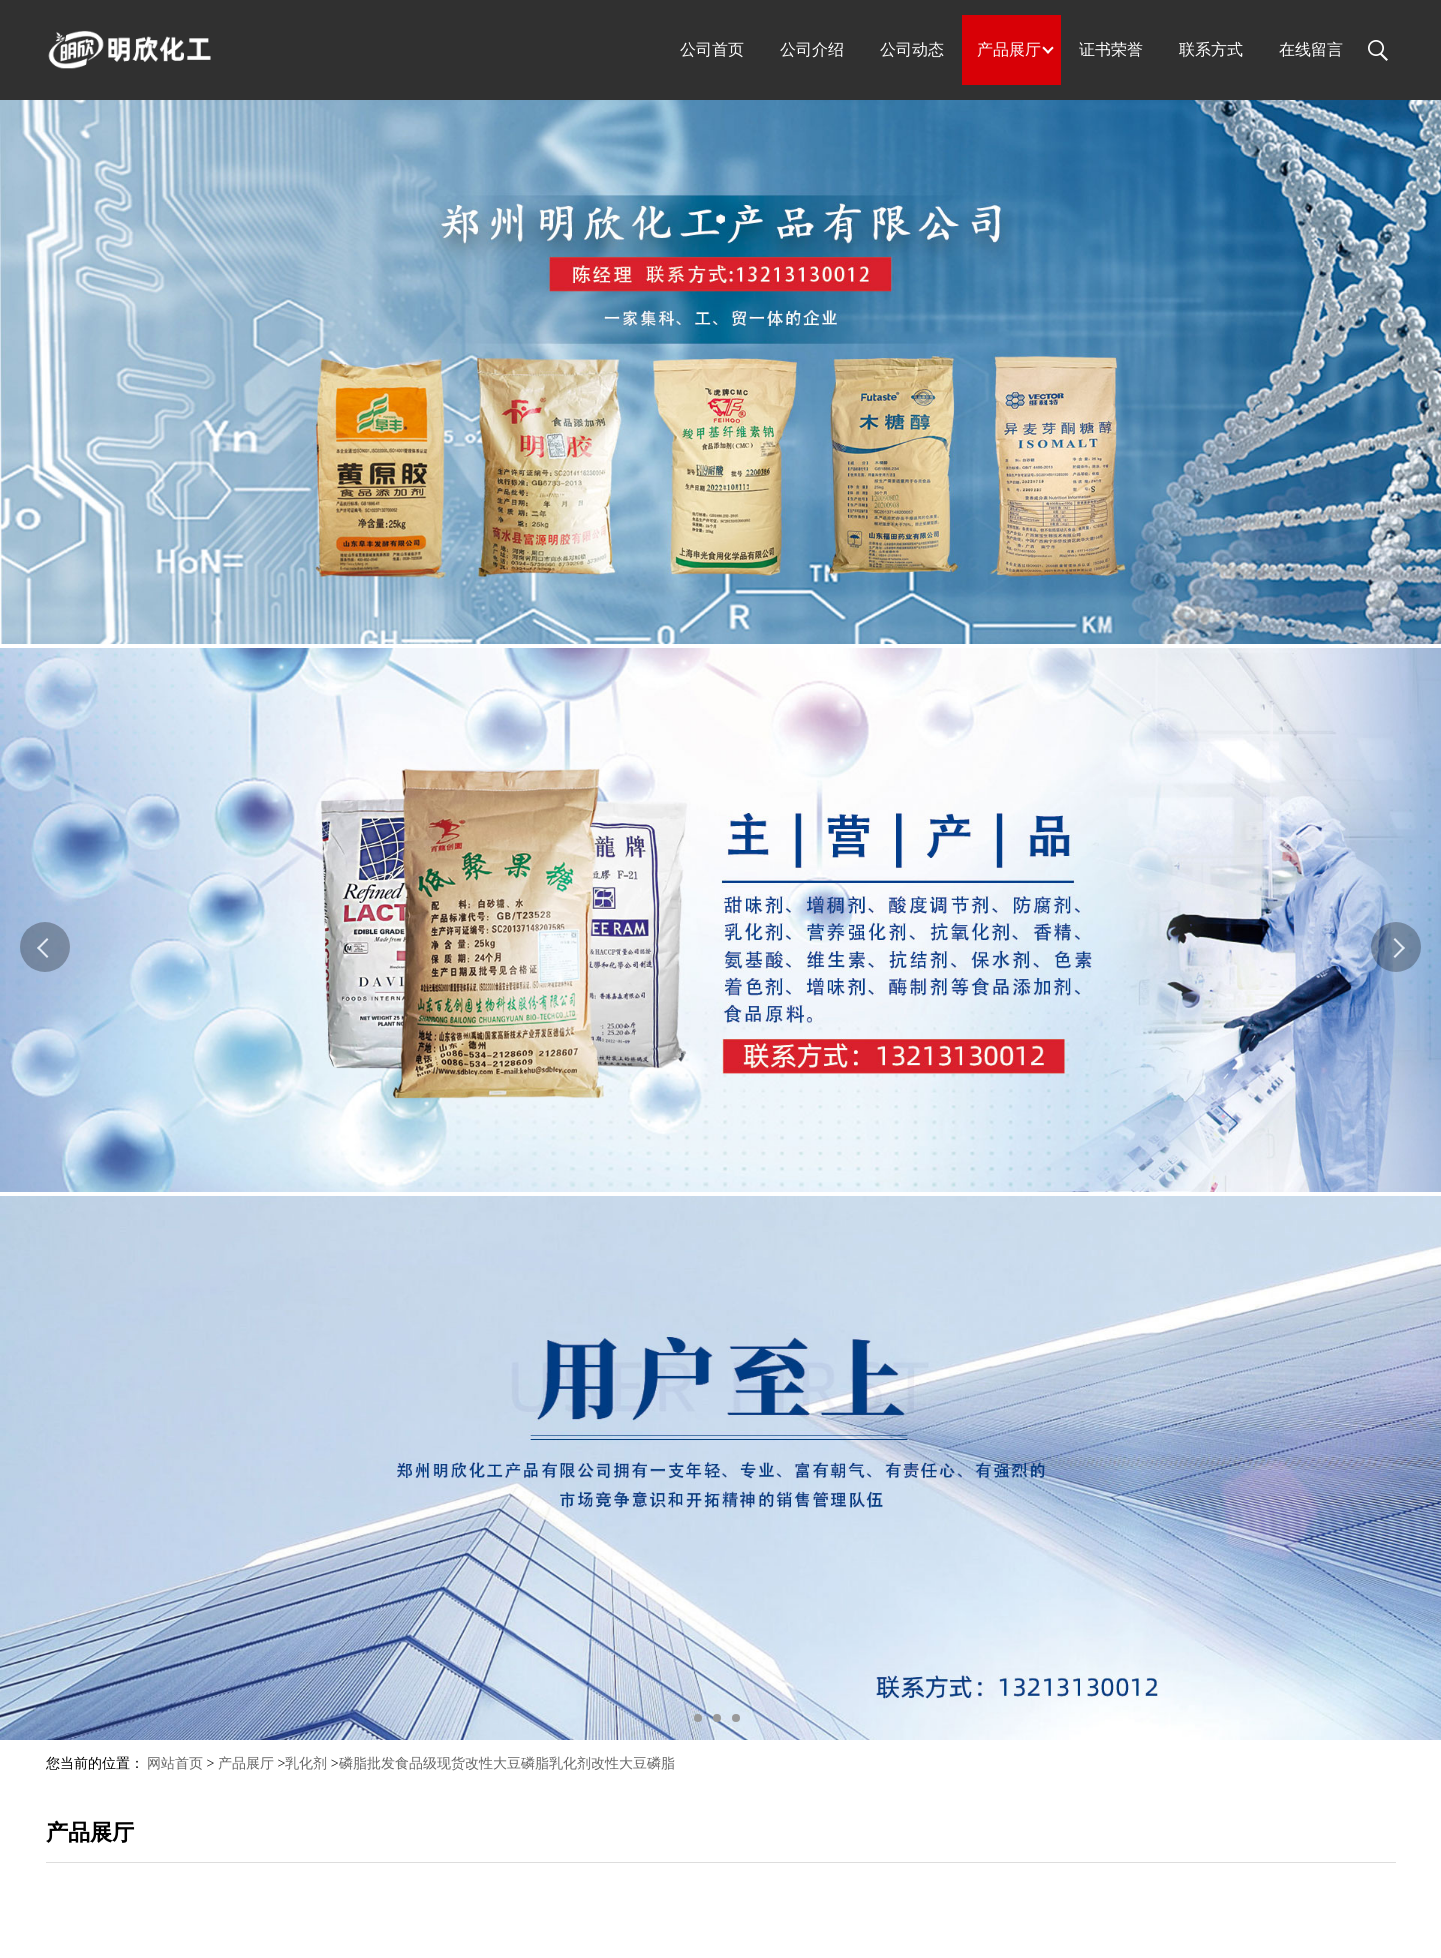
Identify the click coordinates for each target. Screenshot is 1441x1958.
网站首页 (175, 1763)
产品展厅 (246, 1763)
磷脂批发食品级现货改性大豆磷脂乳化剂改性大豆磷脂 (507, 1763)
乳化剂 (306, 1763)
